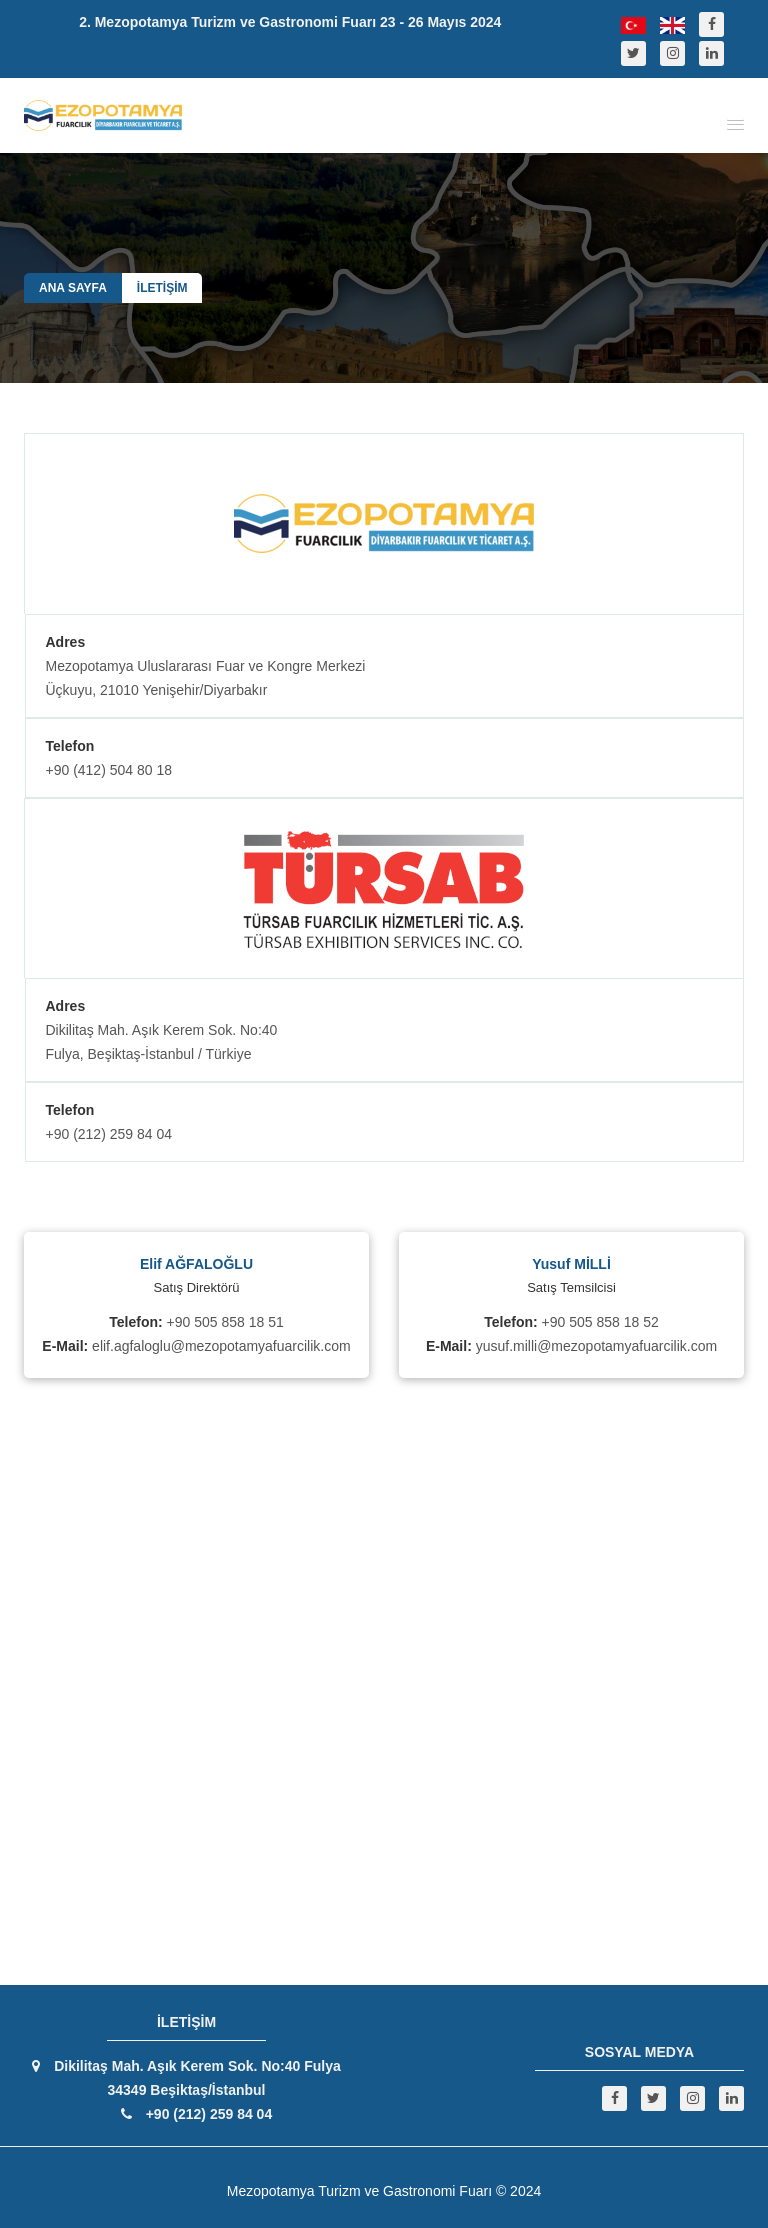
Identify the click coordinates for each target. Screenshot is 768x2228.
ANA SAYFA (73, 288)
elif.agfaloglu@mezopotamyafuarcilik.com (221, 1346)
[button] (732, 123)
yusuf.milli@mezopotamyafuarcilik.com (596, 1346)
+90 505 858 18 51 (225, 1322)
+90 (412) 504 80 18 (109, 770)
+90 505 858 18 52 (600, 1322)
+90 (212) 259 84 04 (109, 1134)
